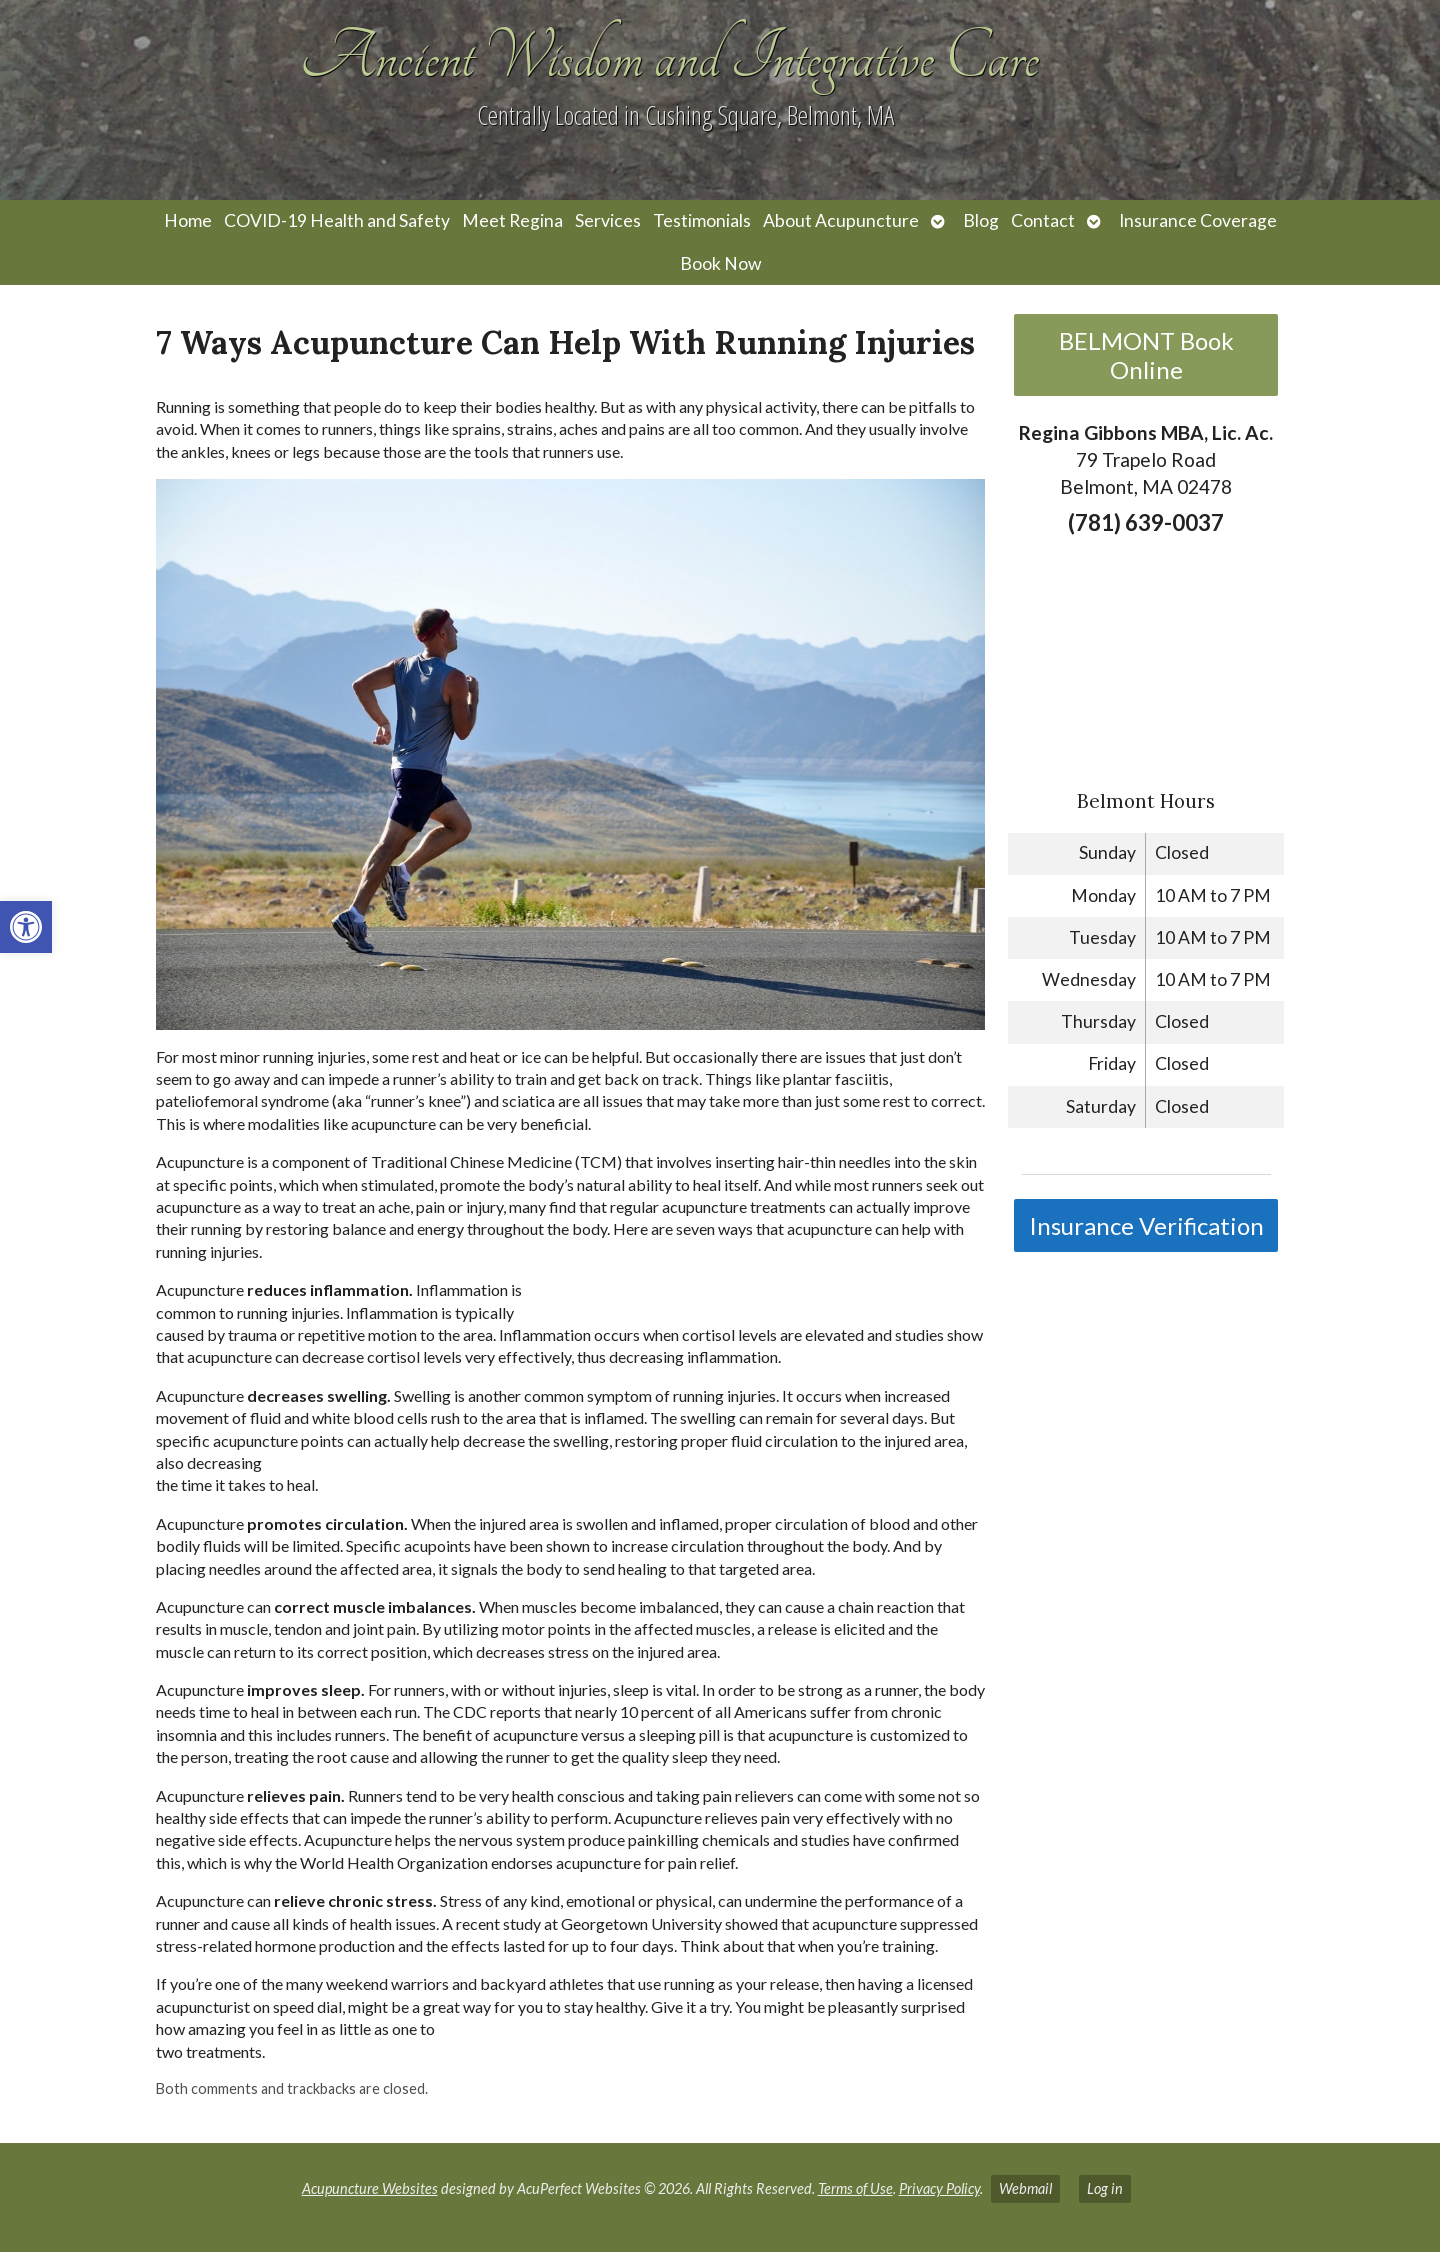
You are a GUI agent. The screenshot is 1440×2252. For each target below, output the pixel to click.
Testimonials (702, 220)
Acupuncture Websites (370, 2188)
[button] (26, 927)
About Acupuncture (841, 220)
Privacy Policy (939, 2188)
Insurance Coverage (1198, 220)
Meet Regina (512, 220)
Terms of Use (855, 2188)
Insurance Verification (1146, 1225)
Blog (981, 220)
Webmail (1025, 2188)
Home (188, 220)
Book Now (720, 263)
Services (608, 220)
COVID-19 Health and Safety (337, 220)
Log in (1105, 2188)
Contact (1043, 220)
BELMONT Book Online (1146, 355)
